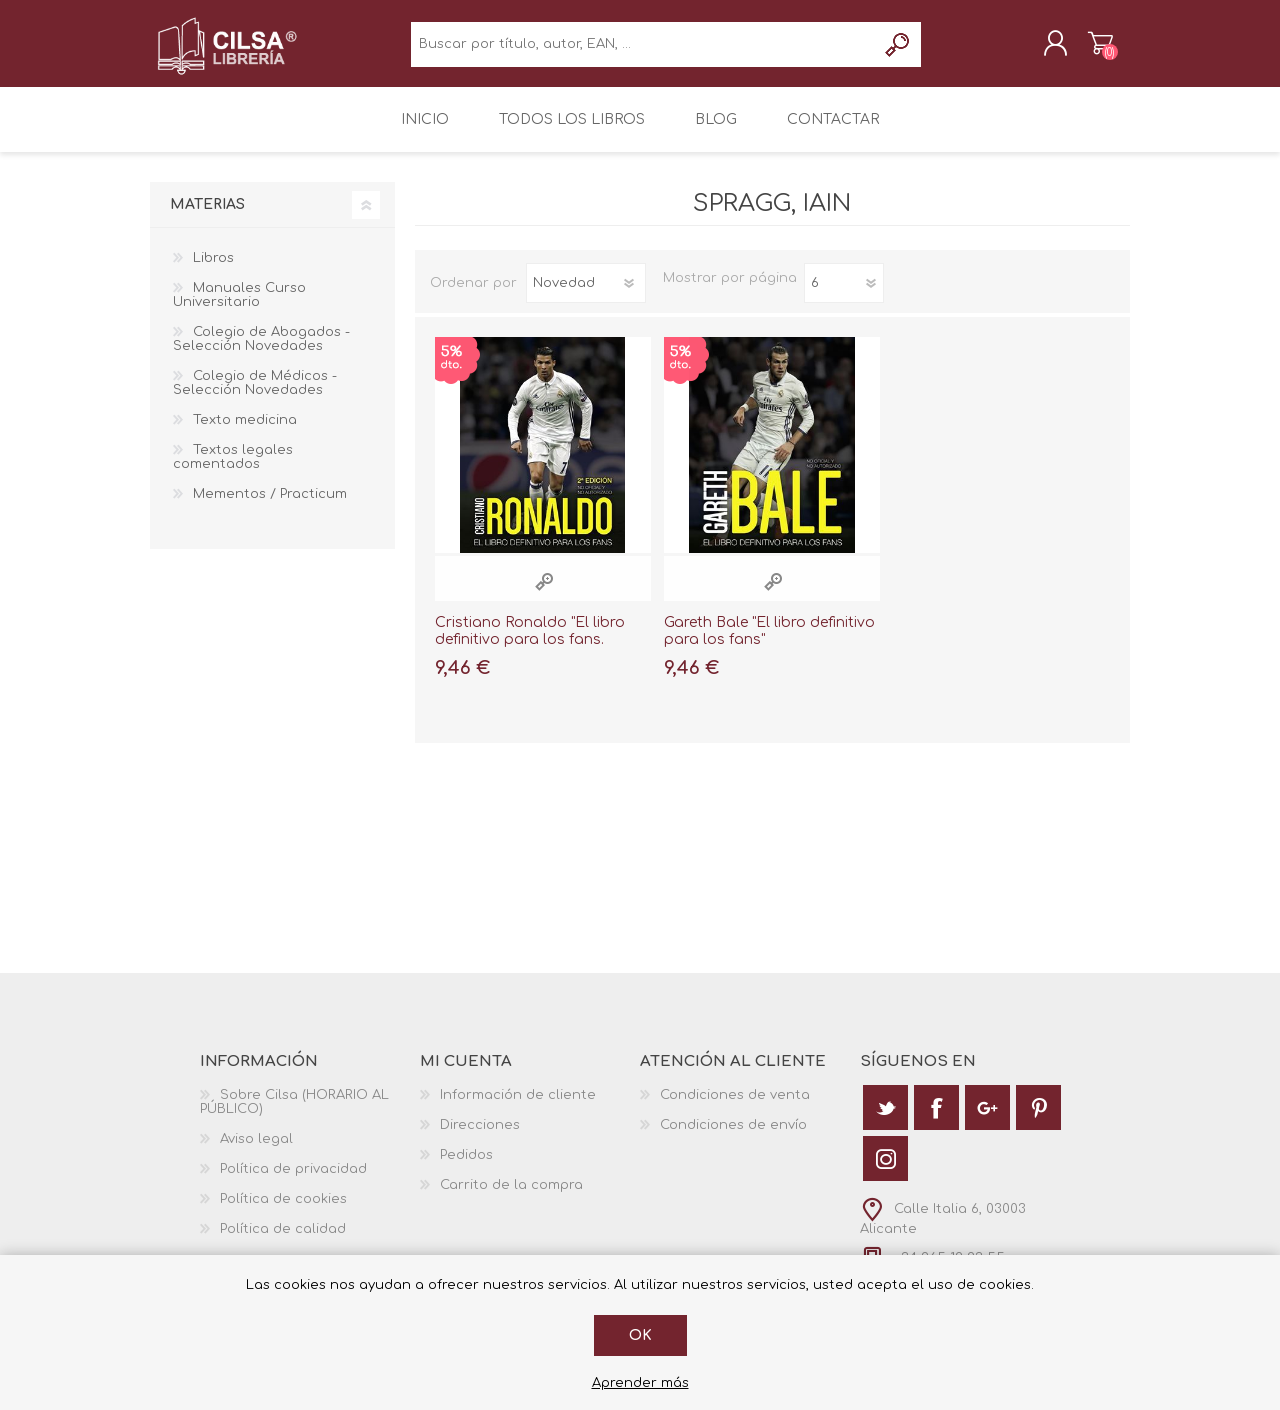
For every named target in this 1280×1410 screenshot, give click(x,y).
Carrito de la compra (1082, 49)
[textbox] (643, 50)
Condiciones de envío (733, 1138)
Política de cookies (283, 1212)
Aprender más (640, 1383)
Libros (213, 271)
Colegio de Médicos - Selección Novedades (255, 396)
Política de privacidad (293, 1182)
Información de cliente (518, 1108)
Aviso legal (256, 1152)
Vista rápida (544, 594)
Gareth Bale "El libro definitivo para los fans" (769, 644)
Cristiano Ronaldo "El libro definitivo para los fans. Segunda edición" (530, 652)
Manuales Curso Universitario (239, 308)
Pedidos (466, 1168)
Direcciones (480, 1138)
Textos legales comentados (233, 470)
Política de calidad (283, 1242)
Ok (640, 1335)
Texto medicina (245, 433)
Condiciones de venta (735, 1108)
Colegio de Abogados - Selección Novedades (261, 352)
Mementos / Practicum (270, 507)
